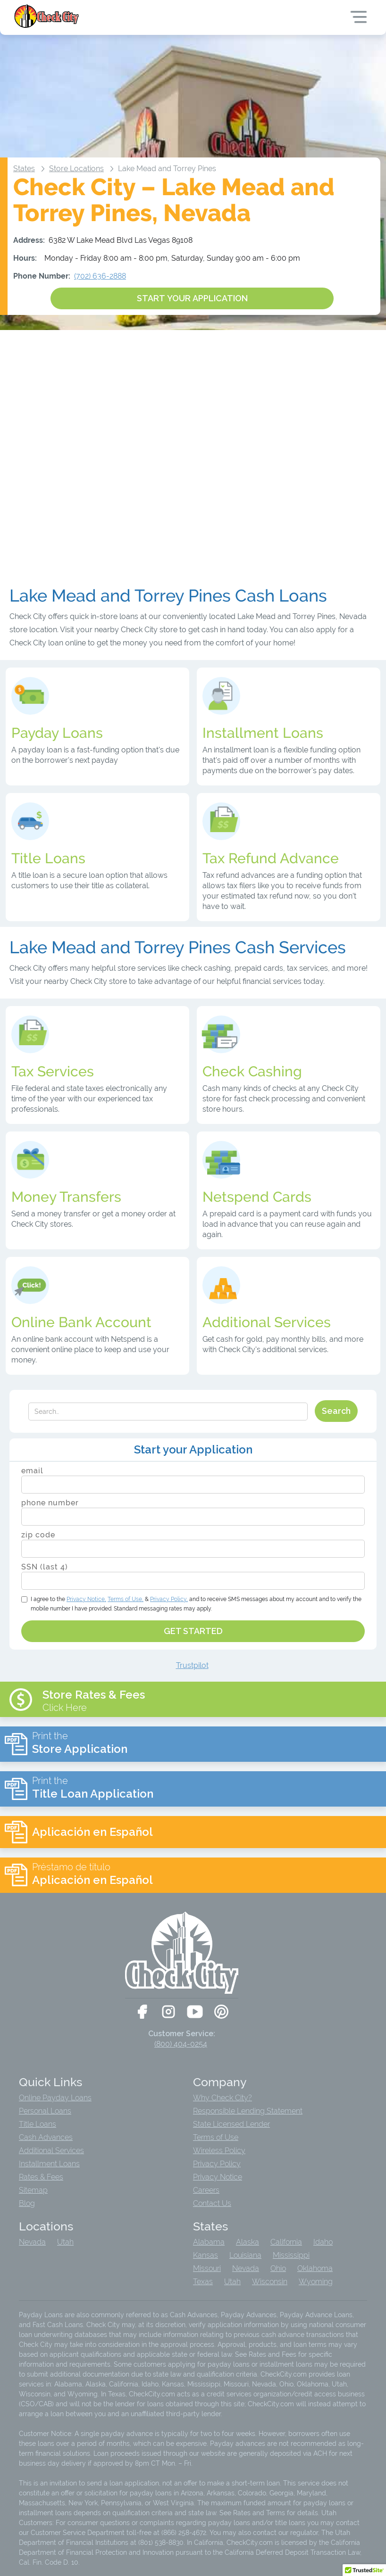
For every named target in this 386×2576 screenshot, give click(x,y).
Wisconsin (269, 2282)
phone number (50, 1502)
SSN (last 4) (44, 1566)
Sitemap (33, 2190)
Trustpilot (192, 1665)
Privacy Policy (217, 2164)
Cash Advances (46, 2137)
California (286, 2242)
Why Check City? (222, 2098)
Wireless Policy (219, 2151)
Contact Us (212, 2203)
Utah (65, 2242)
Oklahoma (315, 2268)
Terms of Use (215, 2137)
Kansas (205, 2255)
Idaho (323, 2242)
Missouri (207, 2268)
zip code (38, 1534)
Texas (203, 2282)
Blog (27, 2203)
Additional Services (51, 2151)
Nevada (32, 2242)
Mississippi (291, 2255)
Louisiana (245, 2255)
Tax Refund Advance (270, 858)
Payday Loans (57, 733)
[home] (47, 16)
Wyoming (316, 2282)
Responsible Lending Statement (247, 2111)
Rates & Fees (41, 2177)
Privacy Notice (217, 2177)
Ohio (278, 2268)
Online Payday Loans (55, 2098)
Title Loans (37, 2124)
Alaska (247, 2242)
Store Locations (76, 168)
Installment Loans (49, 2164)
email (32, 1470)
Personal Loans (45, 2111)
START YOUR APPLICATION (192, 298)
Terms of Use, (125, 1599)
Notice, (86, 1599)
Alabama (209, 2242)
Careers (206, 2190)
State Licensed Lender (231, 2124)
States (24, 168)
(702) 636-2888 (100, 276)
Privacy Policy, (169, 1599)
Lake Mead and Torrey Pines (167, 168)
